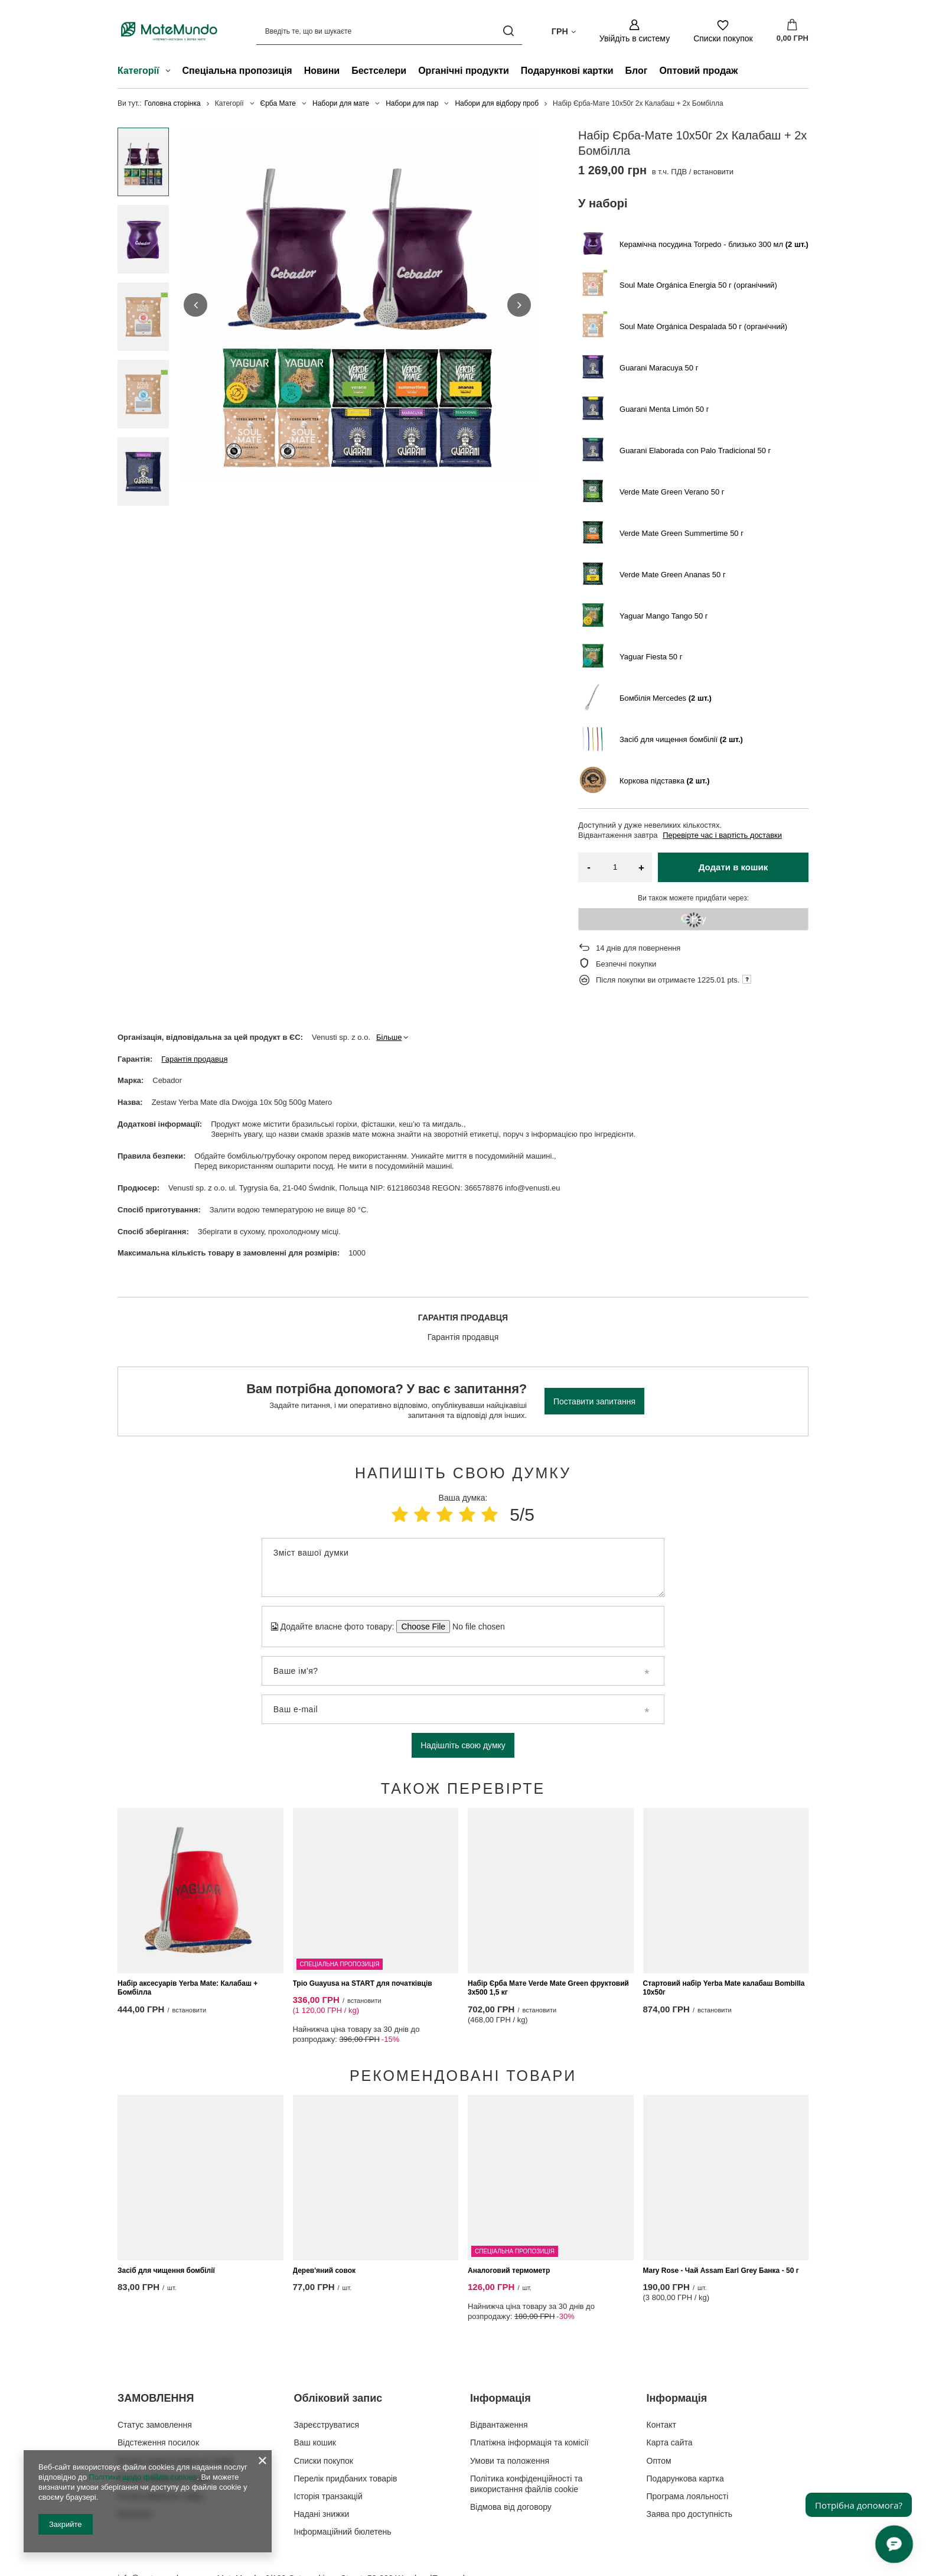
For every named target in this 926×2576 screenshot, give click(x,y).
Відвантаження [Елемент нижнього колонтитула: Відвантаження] (499, 2359)
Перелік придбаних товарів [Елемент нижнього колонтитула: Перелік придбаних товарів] (345, 2413)
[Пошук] (508, 31)
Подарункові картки (567, 71)
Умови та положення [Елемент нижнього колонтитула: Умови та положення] (509, 2396)
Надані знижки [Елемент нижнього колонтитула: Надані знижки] (322, 2449)
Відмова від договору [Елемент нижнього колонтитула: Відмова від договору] (511, 2442)
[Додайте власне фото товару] (474, 1626)
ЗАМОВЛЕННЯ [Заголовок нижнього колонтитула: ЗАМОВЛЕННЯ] (156, 2333)
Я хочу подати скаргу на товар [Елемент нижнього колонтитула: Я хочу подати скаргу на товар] (176, 2396)
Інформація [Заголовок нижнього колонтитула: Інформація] (500, 2333)
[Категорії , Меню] (171, 72)
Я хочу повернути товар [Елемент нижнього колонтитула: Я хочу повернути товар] (163, 2413)
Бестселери (378, 71)
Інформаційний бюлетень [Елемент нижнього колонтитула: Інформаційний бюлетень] (343, 2466)
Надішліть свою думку (463, 1745)
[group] (357, 305)
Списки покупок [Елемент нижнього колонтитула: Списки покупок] (324, 2396)
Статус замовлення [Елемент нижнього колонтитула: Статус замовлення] (155, 2359)
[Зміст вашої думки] (463, 1567)
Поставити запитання (594, 1401)
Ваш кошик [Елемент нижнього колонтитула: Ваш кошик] (315, 2377)
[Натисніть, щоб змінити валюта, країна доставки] (564, 30)
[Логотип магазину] (169, 31)
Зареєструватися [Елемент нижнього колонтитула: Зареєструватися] (327, 2359)
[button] (195, 305)
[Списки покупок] (723, 31)
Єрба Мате (278, 103)
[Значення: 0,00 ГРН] (792, 31)
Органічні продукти (463, 71)
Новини (322, 71)
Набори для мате (340, 103)
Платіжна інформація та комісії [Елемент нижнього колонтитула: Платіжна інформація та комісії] (529, 2377)
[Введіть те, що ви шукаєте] (389, 31)
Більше (389, 1037)
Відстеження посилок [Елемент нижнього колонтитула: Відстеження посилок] (158, 2377)
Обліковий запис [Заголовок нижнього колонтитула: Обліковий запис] (338, 2333)
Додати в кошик (733, 867)
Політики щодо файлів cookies (143, 2477)
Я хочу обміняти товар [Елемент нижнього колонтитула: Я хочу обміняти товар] (160, 2431)
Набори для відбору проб (497, 103)
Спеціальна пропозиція (237, 71)
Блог (636, 71)
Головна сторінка (173, 103)
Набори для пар (412, 103)
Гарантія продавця (194, 1059)
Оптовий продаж (698, 71)
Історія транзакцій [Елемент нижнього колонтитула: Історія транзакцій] (328, 2431)
